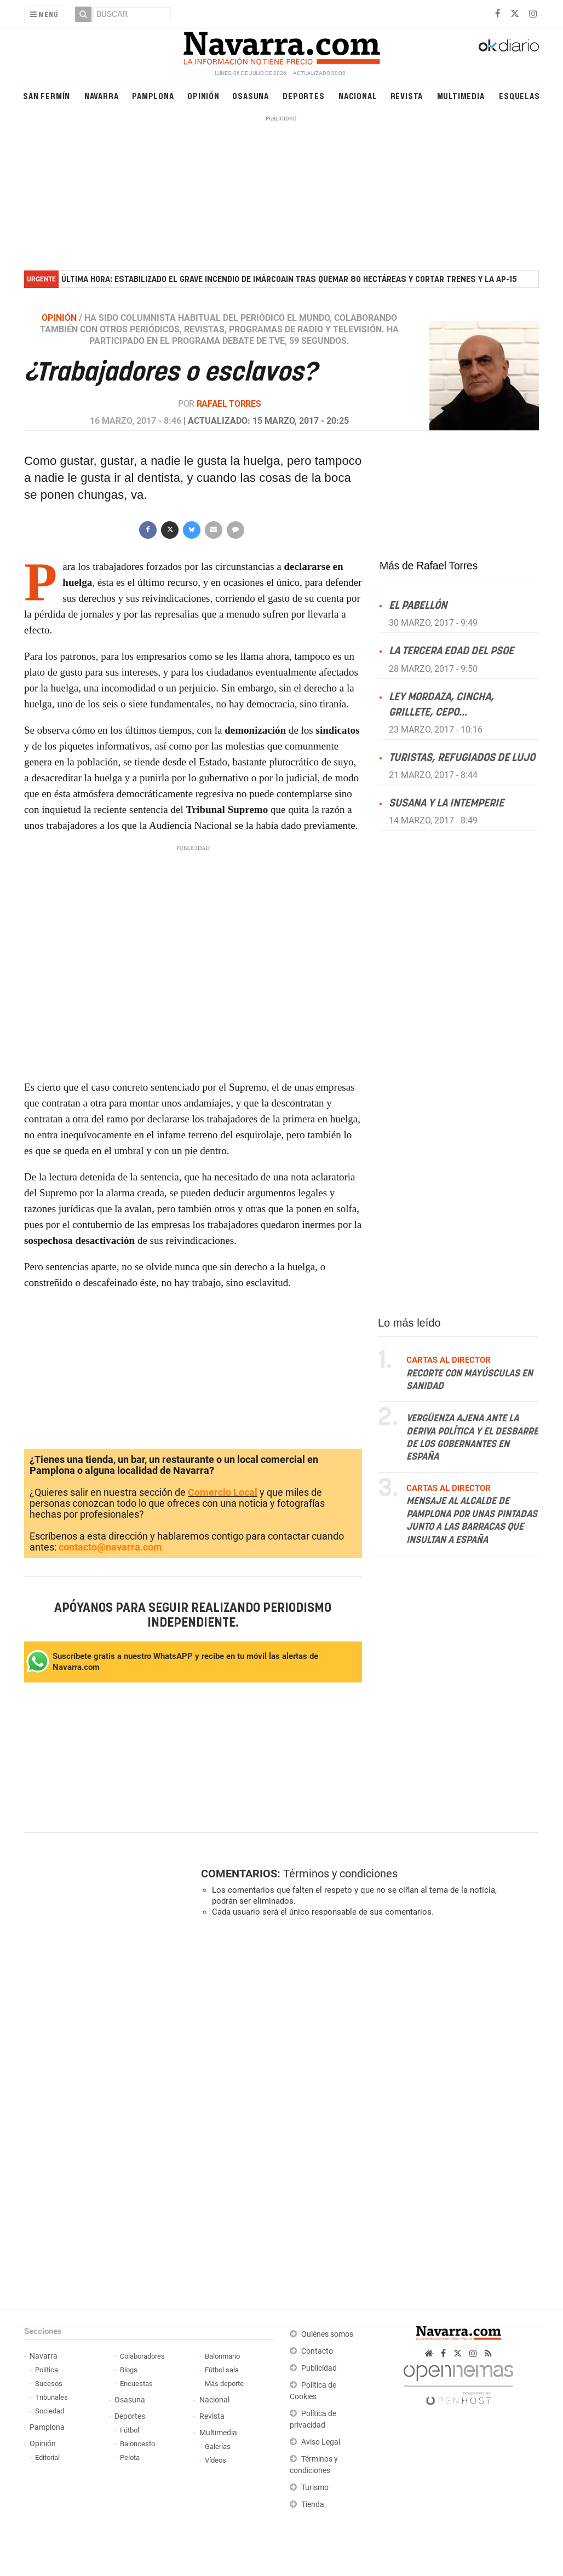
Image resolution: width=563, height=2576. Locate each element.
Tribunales (51, 2397)
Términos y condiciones (340, 1873)
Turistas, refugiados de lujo (462, 758)
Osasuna (250, 95)
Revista (406, 95)
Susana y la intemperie (446, 803)
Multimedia (461, 95)
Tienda (312, 2504)
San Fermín (46, 95)
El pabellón (418, 606)
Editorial (47, 2457)
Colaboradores (142, 2356)
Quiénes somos (327, 2334)
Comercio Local (222, 1492)
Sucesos (48, 2383)
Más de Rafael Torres (429, 566)
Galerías (218, 2446)
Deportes (303, 95)
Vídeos (215, 2460)
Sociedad (49, 2411)
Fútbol (129, 2430)
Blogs (128, 2370)
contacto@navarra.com (110, 1547)
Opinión (203, 95)
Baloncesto (137, 2444)
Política (46, 2370)
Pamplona (153, 95)
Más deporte (224, 2383)
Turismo (315, 2487)
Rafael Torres (229, 404)
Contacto (317, 2351)
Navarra (101, 95)
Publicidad (319, 2368)
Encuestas (136, 2383)
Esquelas (519, 95)
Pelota (130, 2457)
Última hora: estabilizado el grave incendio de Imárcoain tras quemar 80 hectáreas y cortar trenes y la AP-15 (289, 279)
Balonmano (222, 2356)
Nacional (357, 95)
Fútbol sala (222, 2370)
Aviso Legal (320, 2442)
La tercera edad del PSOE (451, 651)
